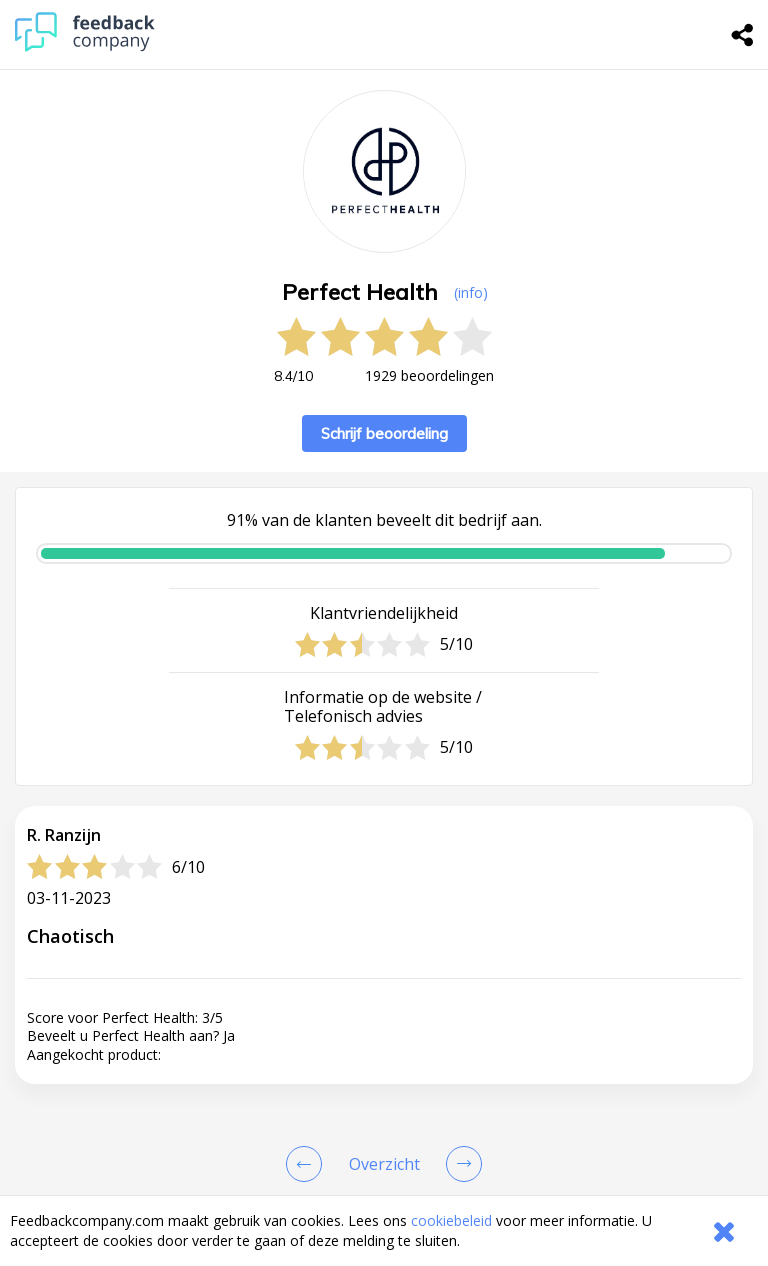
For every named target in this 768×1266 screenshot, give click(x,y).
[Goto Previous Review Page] (308, 1164)
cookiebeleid (451, 1220)
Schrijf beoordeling (384, 433)
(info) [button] (471, 292)
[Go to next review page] (460, 1164)
